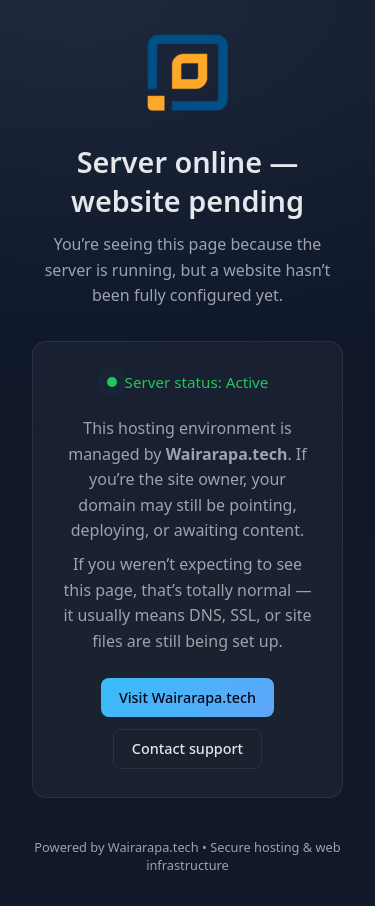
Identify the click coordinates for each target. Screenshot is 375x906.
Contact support (187, 748)
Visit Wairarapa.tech (187, 697)
